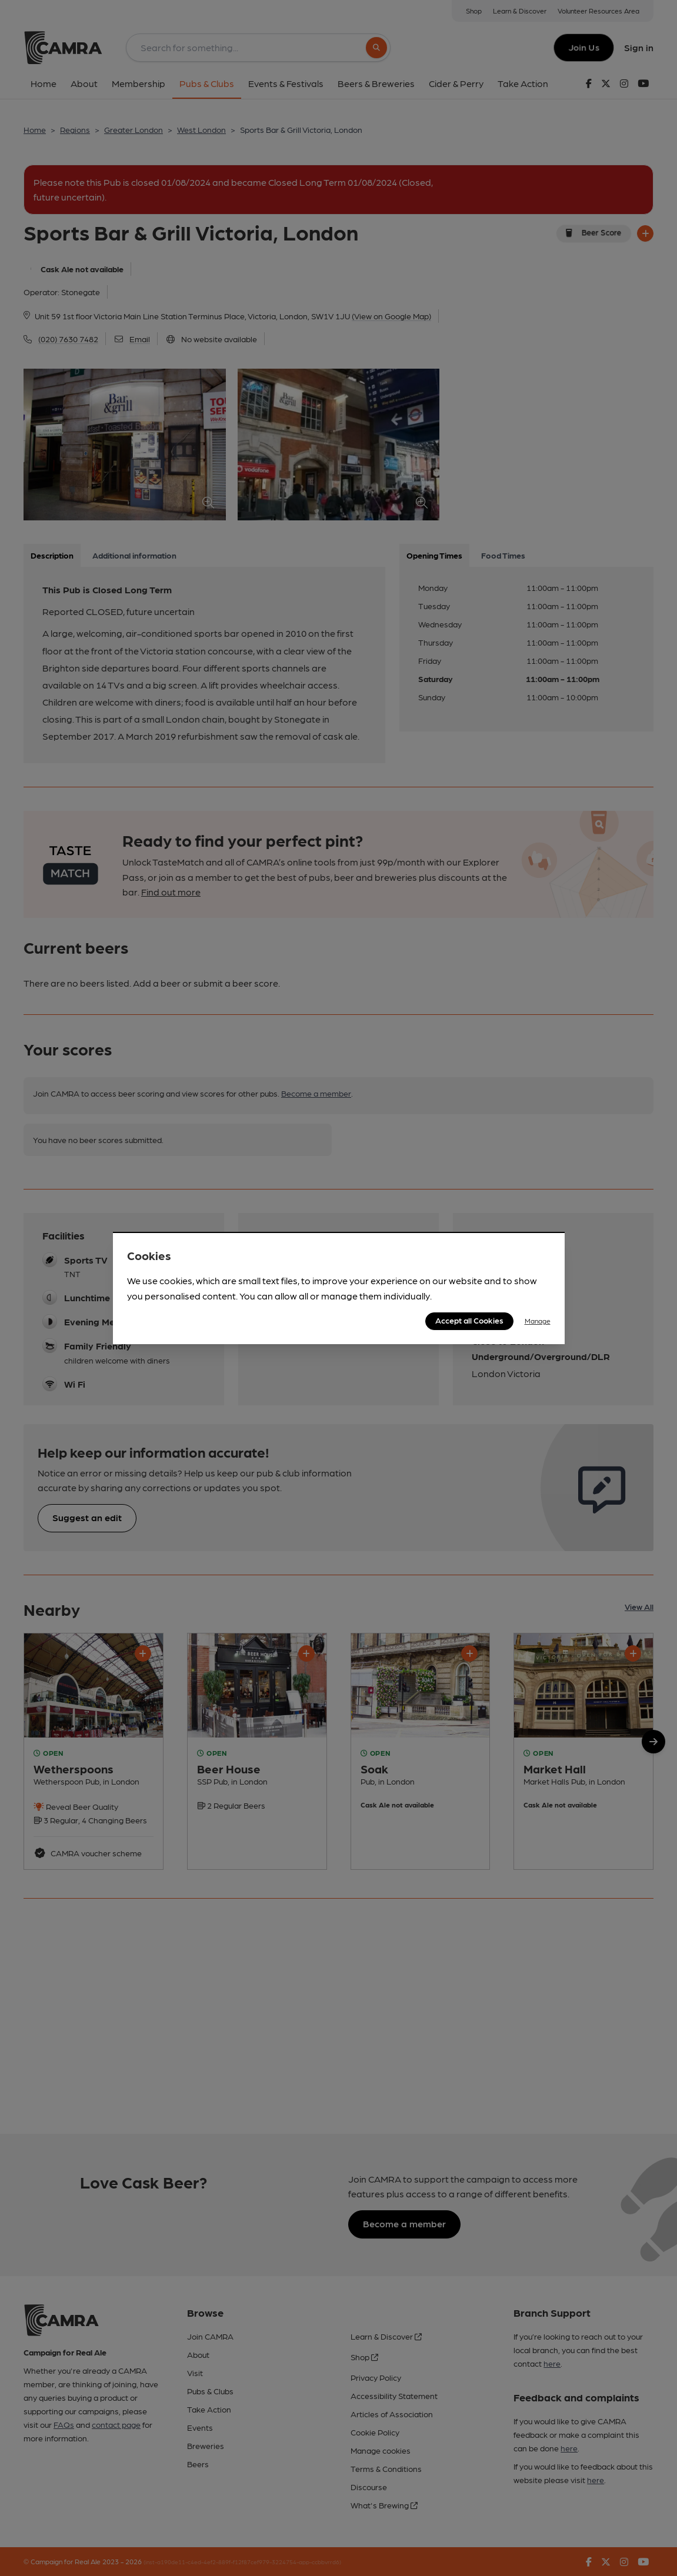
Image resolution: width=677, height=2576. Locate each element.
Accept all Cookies (469, 1320)
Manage (538, 1321)
